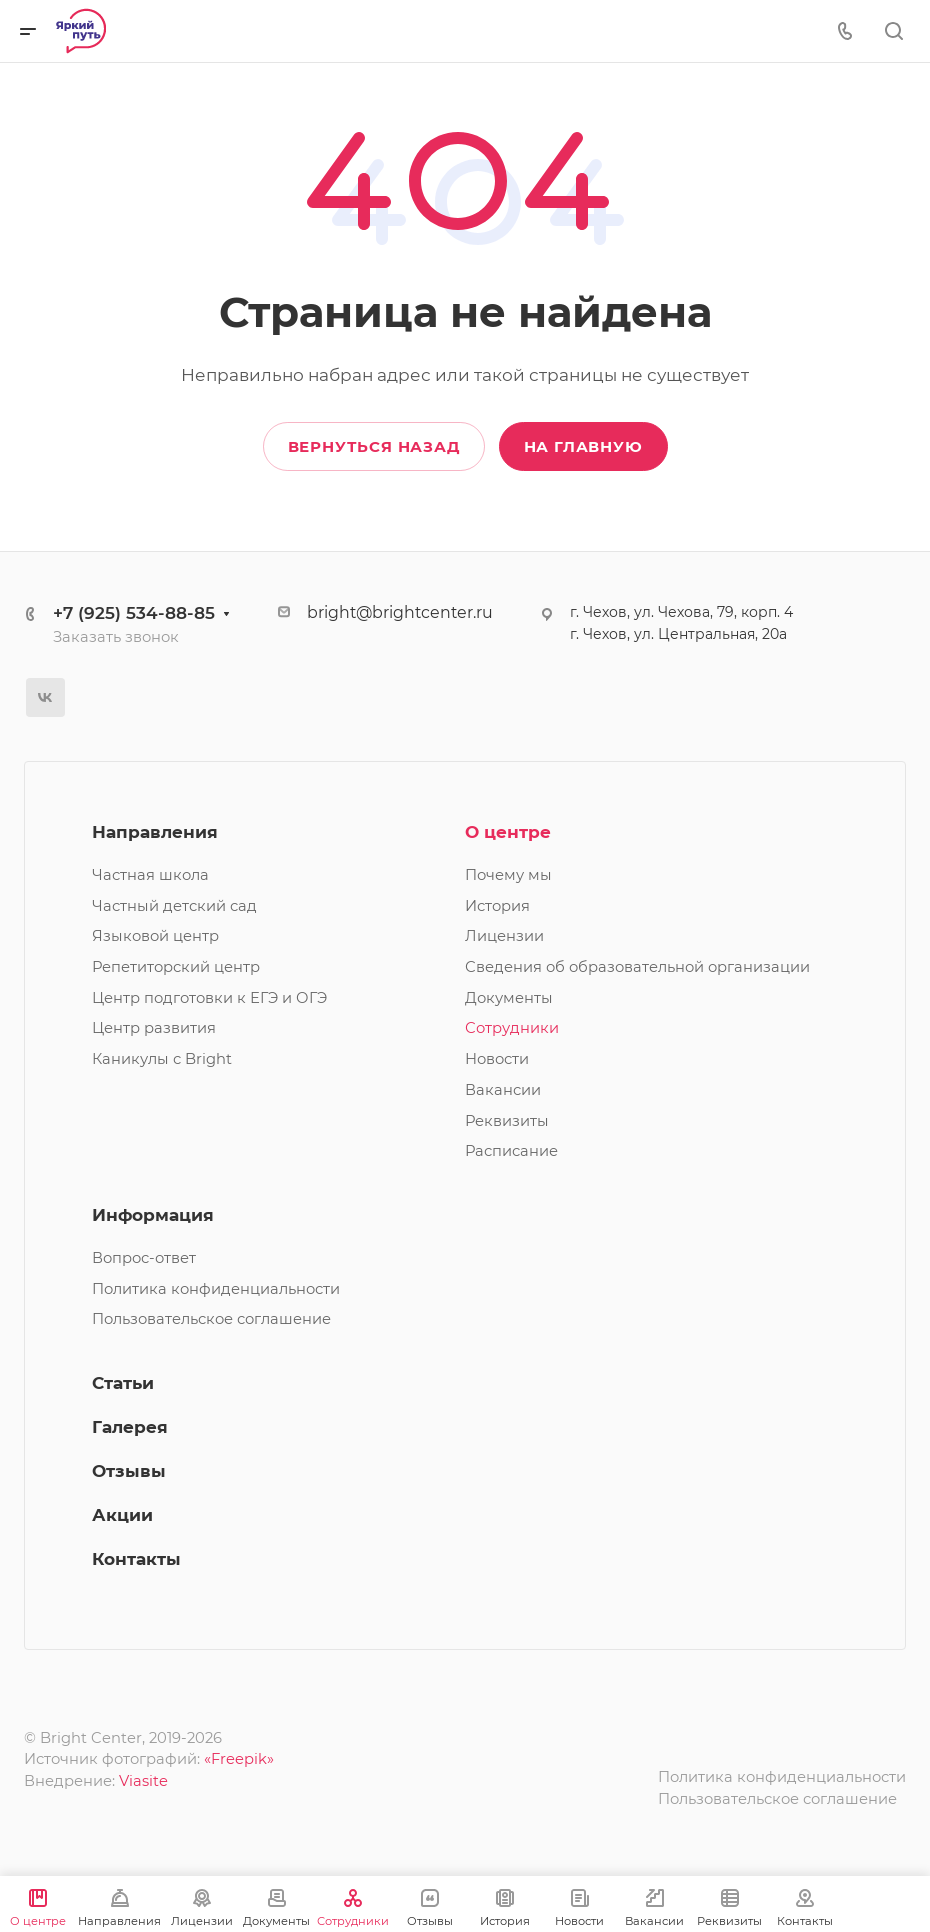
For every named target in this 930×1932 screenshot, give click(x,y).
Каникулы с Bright (162, 1059)
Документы (509, 998)
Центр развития (154, 1028)
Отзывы (129, 1471)
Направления (155, 832)
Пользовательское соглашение (211, 1319)
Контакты (136, 1559)
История (497, 906)
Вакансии (503, 1090)
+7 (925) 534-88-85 (134, 613)
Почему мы (508, 875)
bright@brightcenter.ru (400, 612)
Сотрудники (512, 1028)
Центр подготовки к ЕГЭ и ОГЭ (209, 998)
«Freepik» (239, 1759)
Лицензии (504, 936)
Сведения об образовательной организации (637, 967)
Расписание (511, 1151)
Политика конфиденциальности (216, 1289)
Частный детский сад (174, 906)
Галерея (130, 1427)
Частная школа (150, 875)
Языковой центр (155, 936)
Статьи (123, 1383)
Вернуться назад (374, 446)
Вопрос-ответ (144, 1258)
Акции (122, 1515)
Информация (153, 1215)
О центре (508, 832)
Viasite (143, 1781)
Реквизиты (507, 1121)
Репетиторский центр (176, 967)
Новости (497, 1059)
